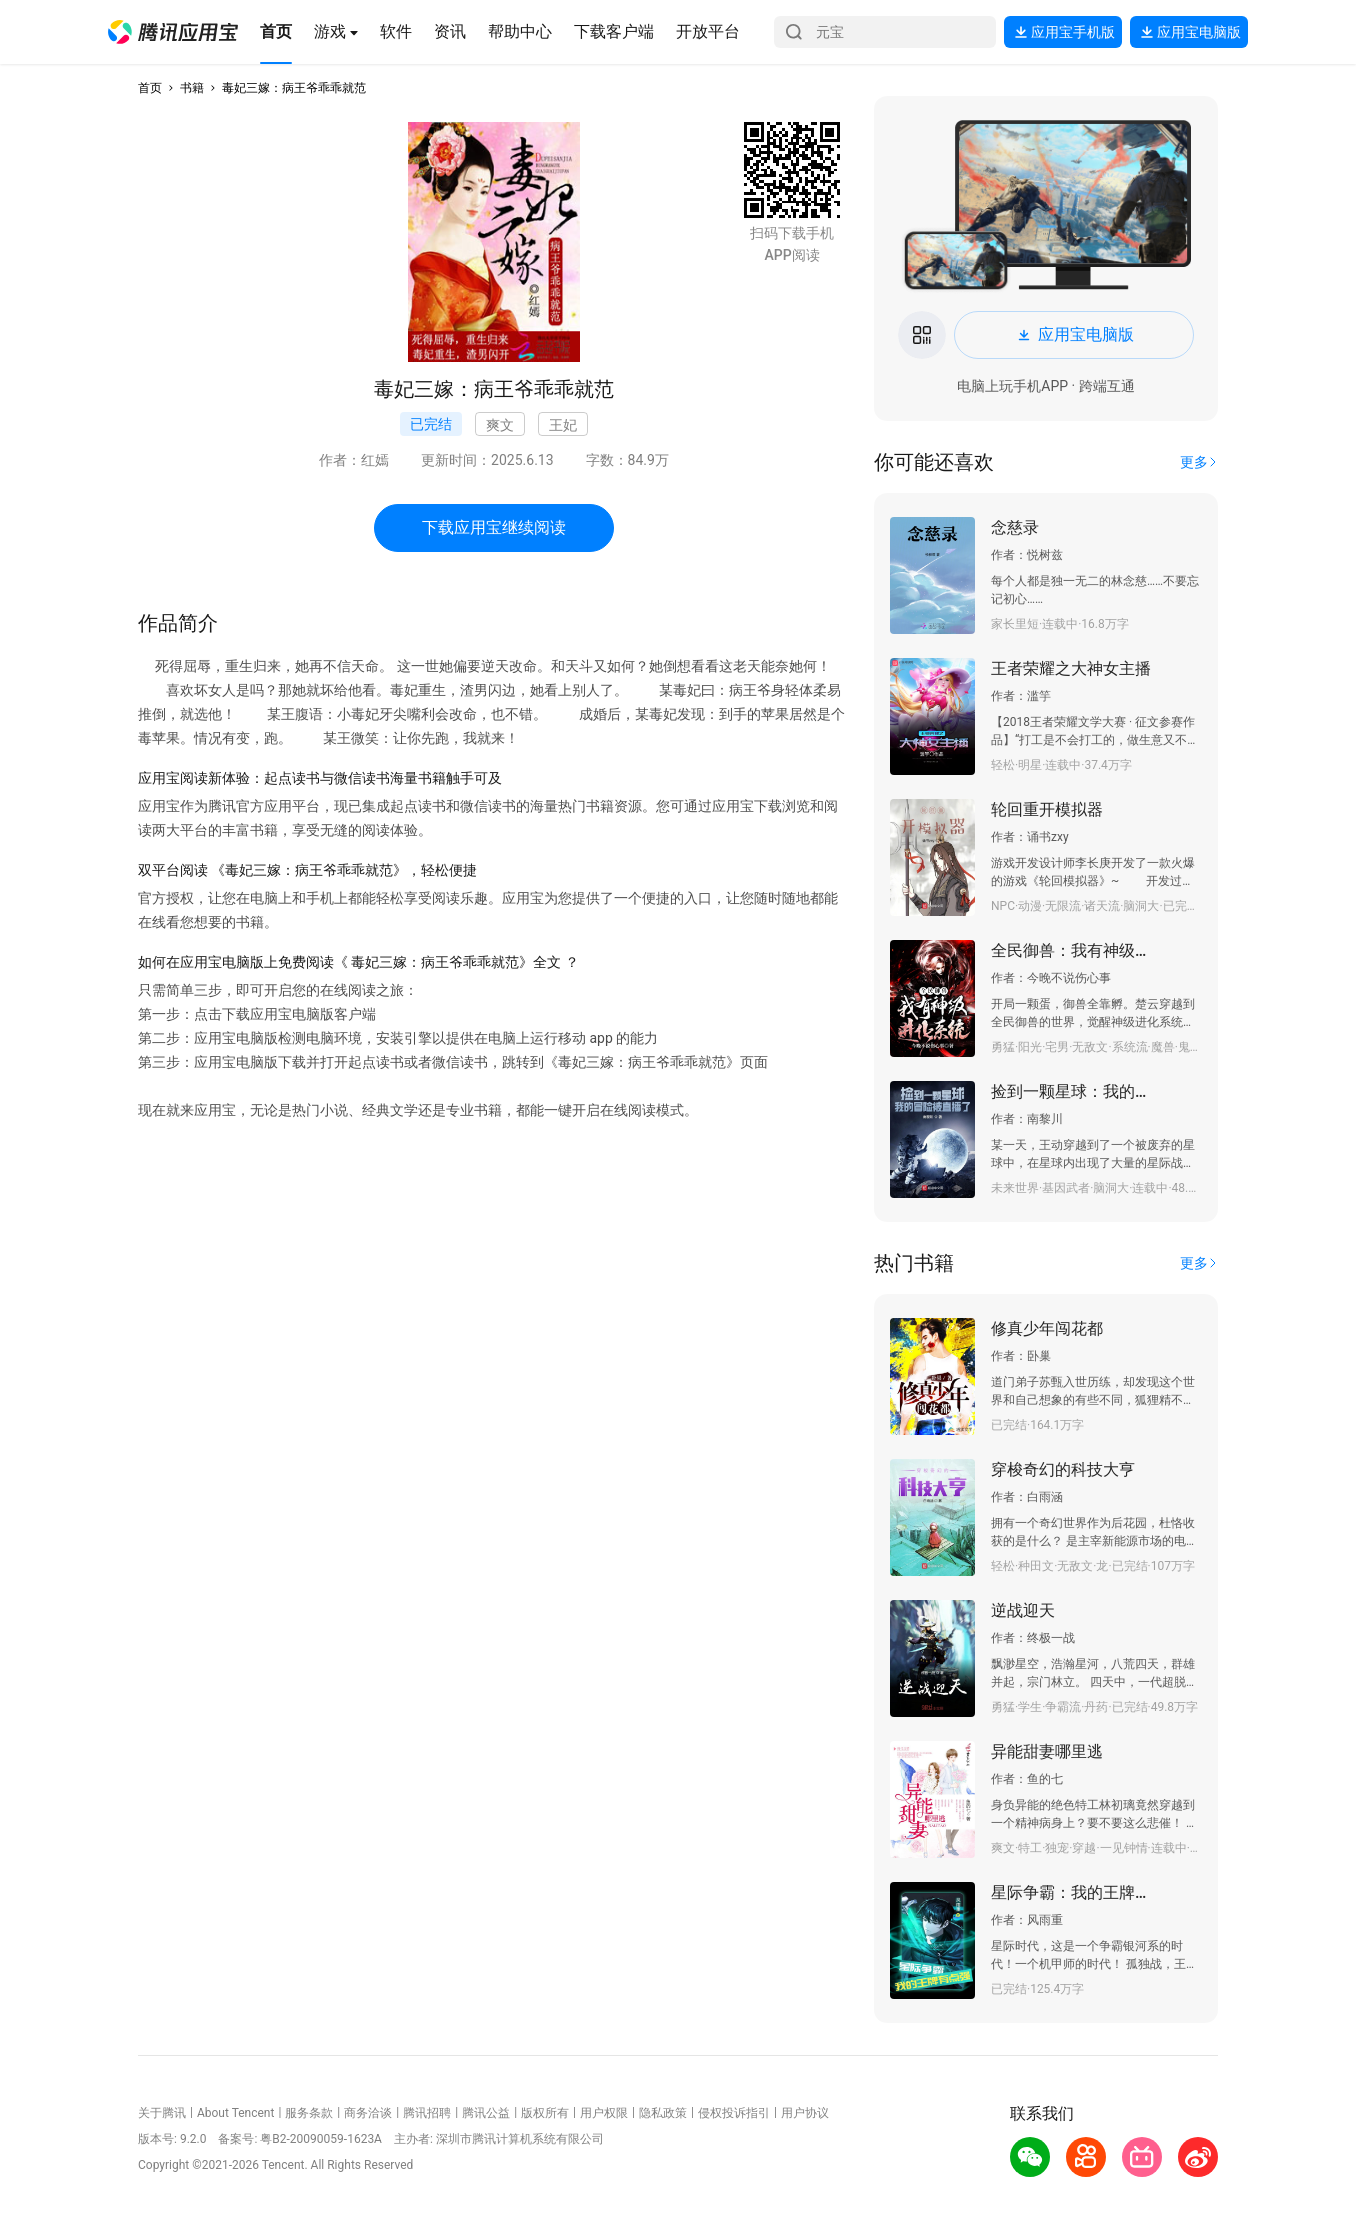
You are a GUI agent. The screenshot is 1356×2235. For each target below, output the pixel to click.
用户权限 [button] (604, 2113)
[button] (173, 32)
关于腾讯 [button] (162, 2113)
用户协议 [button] (805, 2113)
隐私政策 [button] (663, 2113)
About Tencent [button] (235, 2113)
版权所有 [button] (545, 2113)
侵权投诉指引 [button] (734, 2113)
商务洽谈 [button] (368, 2113)
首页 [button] (150, 88)
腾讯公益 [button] (486, 2113)
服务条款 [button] (309, 2113)
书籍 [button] (192, 88)
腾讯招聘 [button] (427, 2113)
